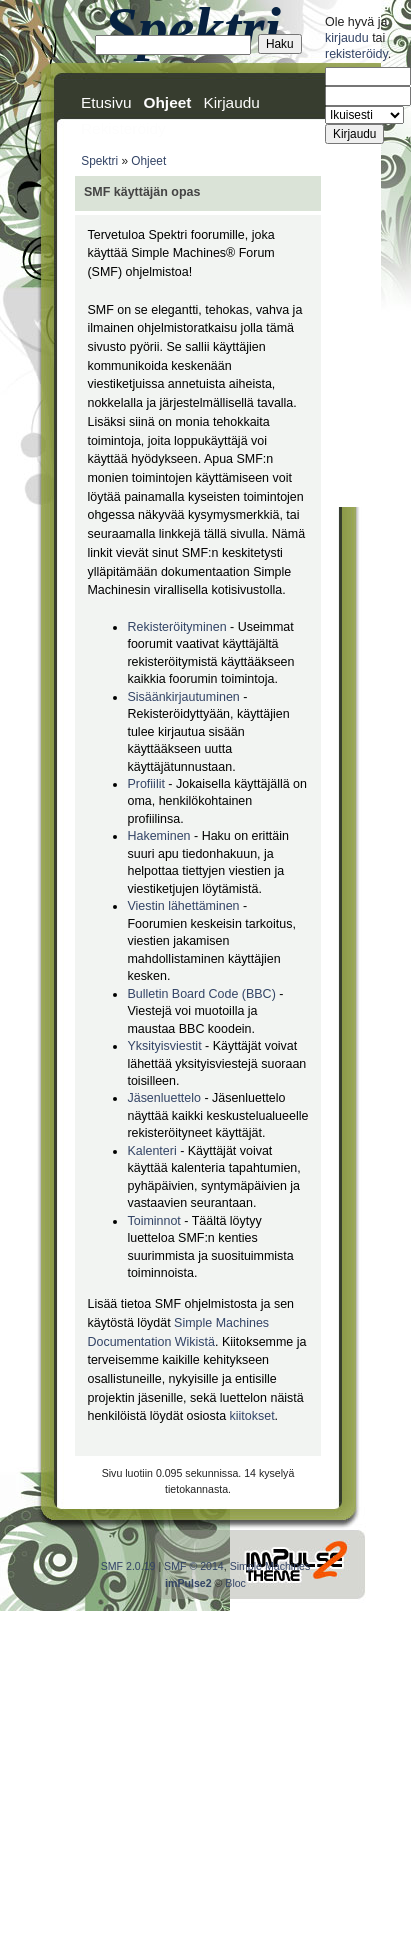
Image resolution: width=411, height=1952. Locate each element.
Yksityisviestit (164, 1046)
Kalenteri (151, 1151)
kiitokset (252, 1416)
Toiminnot (153, 1221)
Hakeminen (158, 836)
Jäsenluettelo (163, 1098)
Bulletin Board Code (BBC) (203, 994)
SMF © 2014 (194, 1566)
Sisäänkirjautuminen (183, 697)
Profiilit (145, 784)
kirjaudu (347, 38)
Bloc (235, 1583)
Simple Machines (270, 1566)
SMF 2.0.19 (128, 1566)
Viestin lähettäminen (183, 906)
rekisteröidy (356, 54)
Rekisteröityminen (176, 627)
